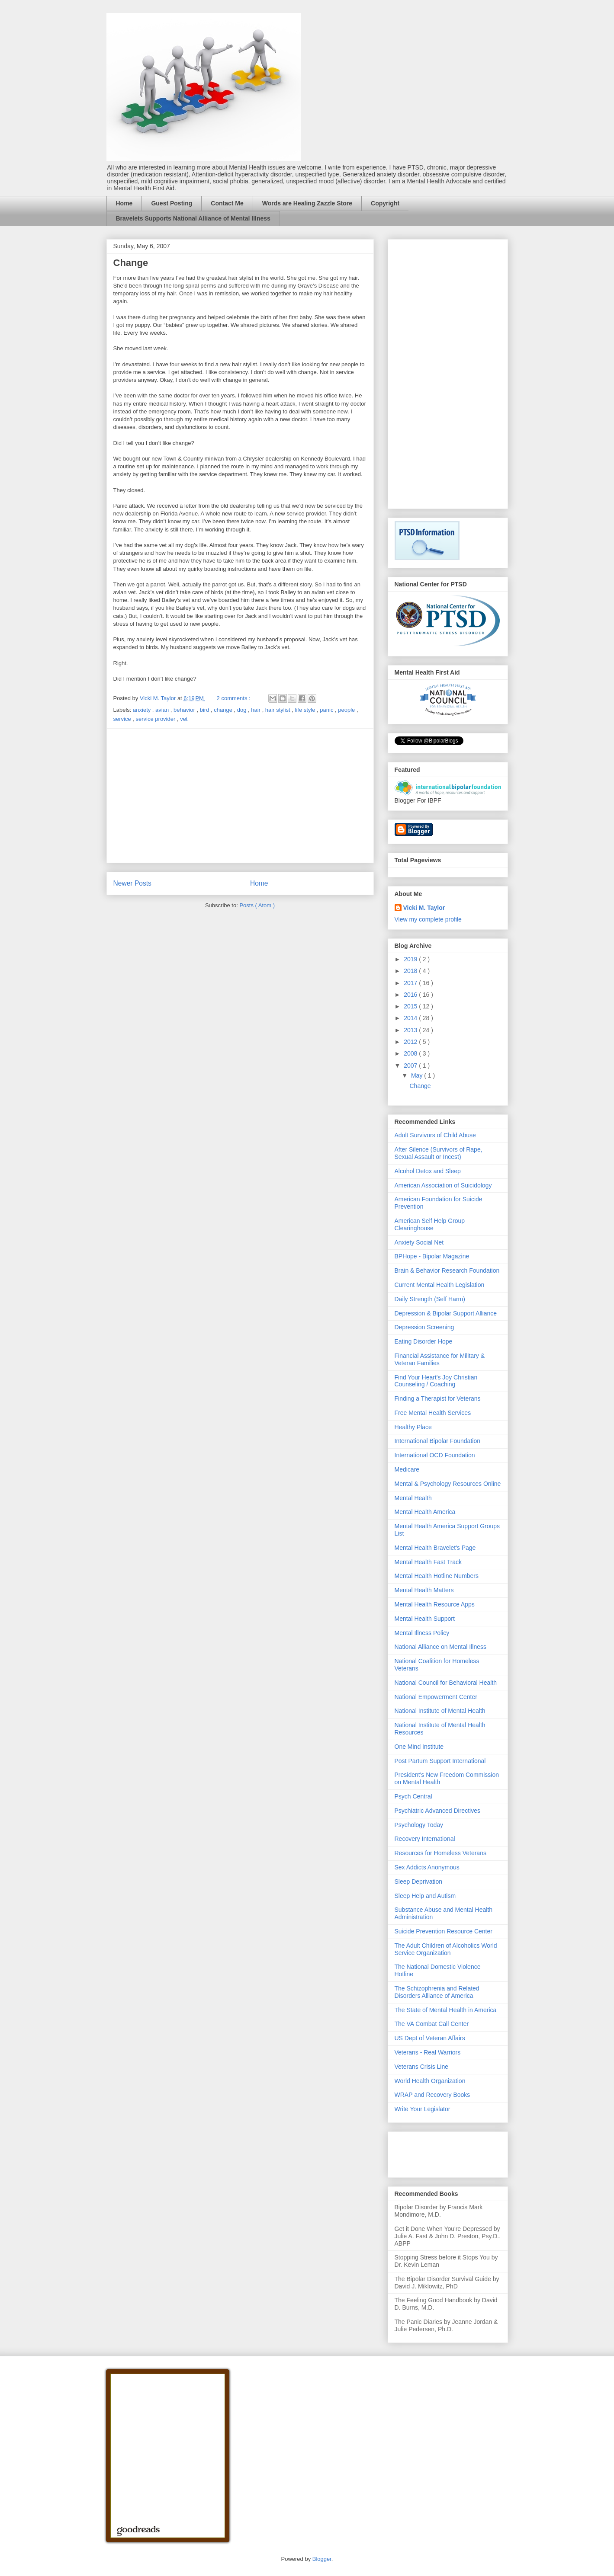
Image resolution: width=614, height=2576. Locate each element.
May (417, 1075)
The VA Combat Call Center (432, 2023)
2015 (411, 1006)
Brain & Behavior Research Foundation (447, 1270)
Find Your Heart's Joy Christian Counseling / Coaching (436, 1381)
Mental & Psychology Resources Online (448, 1483)
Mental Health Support (425, 1618)
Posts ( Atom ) (257, 905)
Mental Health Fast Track (428, 1561)
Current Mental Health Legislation (440, 1284)
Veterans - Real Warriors (428, 2052)
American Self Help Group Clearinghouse (430, 1224)
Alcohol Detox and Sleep (428, 1171)
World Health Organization (430, 2080)
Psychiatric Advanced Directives (437, 1810)
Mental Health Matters (424, 1590)
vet (183, 719)
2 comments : (234, 698)
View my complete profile (428, 919)
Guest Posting (171, 203)
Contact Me (227, 203)
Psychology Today (419, 1824)
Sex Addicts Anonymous (427, 1867)
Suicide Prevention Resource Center (443, 1931)
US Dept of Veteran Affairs (430, 2038)
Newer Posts (132, 883)
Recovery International (425, 1838)
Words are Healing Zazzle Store (307, 203)
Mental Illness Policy (422, 1632)
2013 (411, 1030)
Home (124, 203)
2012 (411, 1041)
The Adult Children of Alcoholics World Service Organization (446, 1949)
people (347, 710)
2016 (411, 994)
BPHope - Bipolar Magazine (432, 1256)
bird (205, 710)
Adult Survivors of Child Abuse (435, 1135)
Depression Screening (424, 1327)
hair (256, 710)
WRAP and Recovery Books (432, 2094)
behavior (185, 710)
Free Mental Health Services (433, 1412)
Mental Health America (425, 1511)
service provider (156, 719)
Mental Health (413, 1497)
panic (327, 710)
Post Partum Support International (440, 1760)
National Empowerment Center (436, 1696)
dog (242, 710)
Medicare (407, 1469)
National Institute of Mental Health (440, 1710)
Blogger (321, 2559)
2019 (411, 959)
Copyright (385, 203)
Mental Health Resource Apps (435, 1604)
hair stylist (278, 710)
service (123, 719)
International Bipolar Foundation (437, 1440)
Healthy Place (413, 1427)
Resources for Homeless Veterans (440, 1853)
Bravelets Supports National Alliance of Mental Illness (193, 218)
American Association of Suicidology (443, 1185)
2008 (411, 1053)
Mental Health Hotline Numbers (437, 1575)
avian (162, 710)
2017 (411, 982)
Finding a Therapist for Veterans (438, 1398)
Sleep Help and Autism (425, 1895)
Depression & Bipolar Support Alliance (446, 1313)
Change (130, 262)
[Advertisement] (240, 795)
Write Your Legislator (422, 2109)
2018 (411, 970)
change (224, 710)
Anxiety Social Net (419, 1242)
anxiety (142, 710)
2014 (411, 1017)
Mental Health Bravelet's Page (435, 1547)
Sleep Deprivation (419, 1881)
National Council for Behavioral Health (446, 1682)
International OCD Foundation (435, 1455)
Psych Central (413, 1796)
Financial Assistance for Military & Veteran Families (440, 1359)
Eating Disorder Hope (424, 1341)
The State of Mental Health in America (446, 2009)
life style (306, 710)
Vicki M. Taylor (424, 907)
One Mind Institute (419, 1746)
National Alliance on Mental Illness (440, 1646)
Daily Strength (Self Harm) (430, 1299)
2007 (411, 1065)
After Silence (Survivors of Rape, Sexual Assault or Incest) (438, 1153)
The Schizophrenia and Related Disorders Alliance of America (437, 1992)
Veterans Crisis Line (422, 2066)
